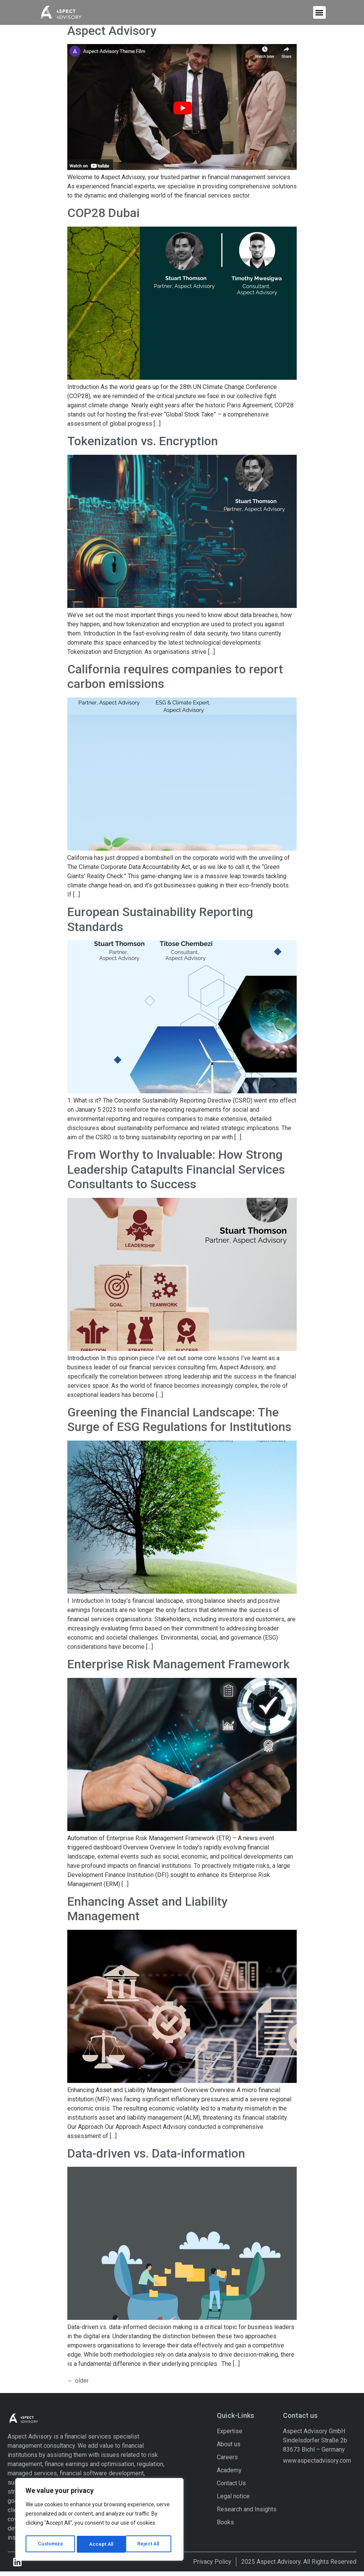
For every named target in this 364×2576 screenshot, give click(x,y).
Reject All (100, 2544)
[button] (319, 11)
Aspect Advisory (111, 35)
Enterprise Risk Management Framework (178, 1668)
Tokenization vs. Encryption (142, 445)
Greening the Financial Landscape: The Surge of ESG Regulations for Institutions (179, 1424)
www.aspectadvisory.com (317, 2465)
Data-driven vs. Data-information (156, 2158)
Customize (50, 2544)
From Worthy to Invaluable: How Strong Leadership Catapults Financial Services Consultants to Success (176, 1174)
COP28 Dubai (103, 218)
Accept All (149, 2544)
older (78, 2385)
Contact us (300, 2420)
